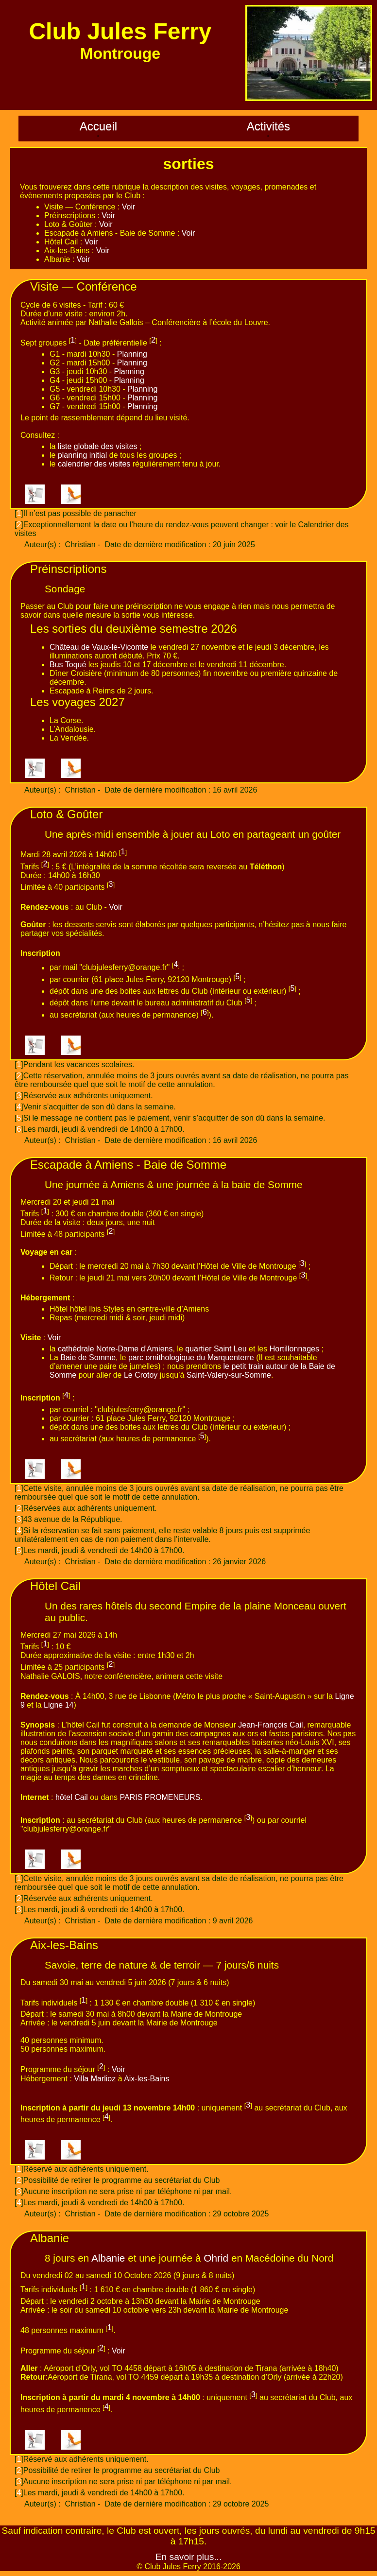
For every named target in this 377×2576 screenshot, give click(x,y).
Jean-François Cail (270, 1725)
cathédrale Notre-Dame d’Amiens (115, 1349)
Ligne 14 (58, 1705)
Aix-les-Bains (146, 2079)
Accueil (98, 126)
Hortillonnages (294, 1349)
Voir (129, 207)
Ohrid (216, 2258)
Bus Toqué (68, 664)
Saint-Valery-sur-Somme (229, 1375)
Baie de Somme (88, 1357)
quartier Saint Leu (215, 1349)
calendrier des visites (94, 464)
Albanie (108, 2258)
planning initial (82, 455)
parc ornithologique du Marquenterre (191, 1357)
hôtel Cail (71, 1797)
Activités (268, 126)
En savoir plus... (188, 2557)
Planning (132, 354)
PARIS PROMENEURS (160, 1797)
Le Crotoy (140, 1375)
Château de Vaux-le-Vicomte (99, 647)
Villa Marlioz (95, 2079)
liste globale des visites (97, 446)
